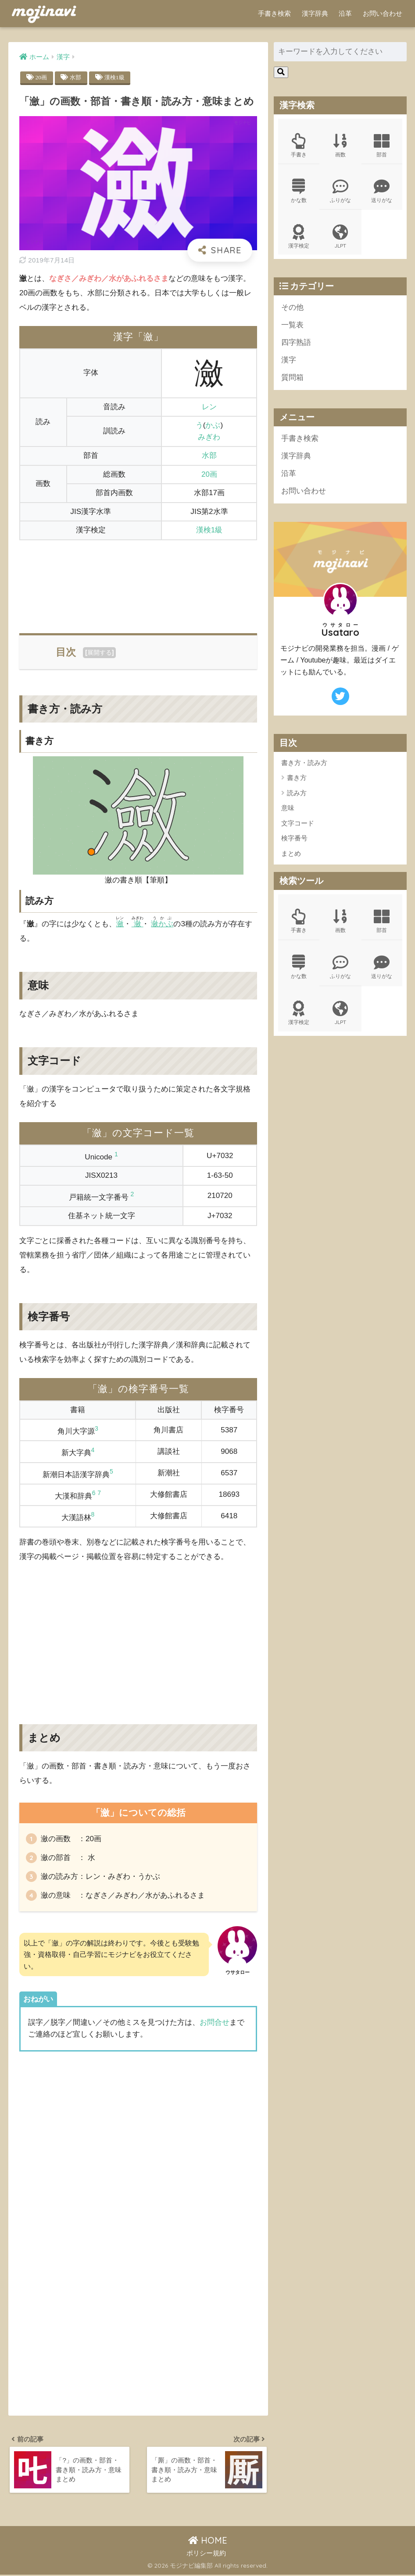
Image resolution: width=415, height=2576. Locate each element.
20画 (42, 77)
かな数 (298, 191)
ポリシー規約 (206, 2554)
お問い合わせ (382, 13)
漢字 (288, 362)
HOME (207, 2541)
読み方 (297, 795)
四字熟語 (296, 344)
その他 (292, 308)
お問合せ (214, 2022)
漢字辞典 (315, 13)
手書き (298, 145)
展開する (99, 652)
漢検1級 (116, 77)
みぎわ (209, 437)
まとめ (291, 856)
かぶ (212, 425)
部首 (382, 145)
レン (209, 407)
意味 (287, 810)
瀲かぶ (162, 924)
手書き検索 (274, 13)
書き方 (297, 780)
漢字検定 (298, 237)
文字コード (297, 825)
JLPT (340, 237)
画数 (340, 145)
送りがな (382, 191)
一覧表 (292, 326)
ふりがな (340, 191)
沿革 (345, 13)
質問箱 (292, 379)
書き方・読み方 (304, 765)
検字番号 (294, 840)
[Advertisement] (138, 581)
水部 (77, 77)
